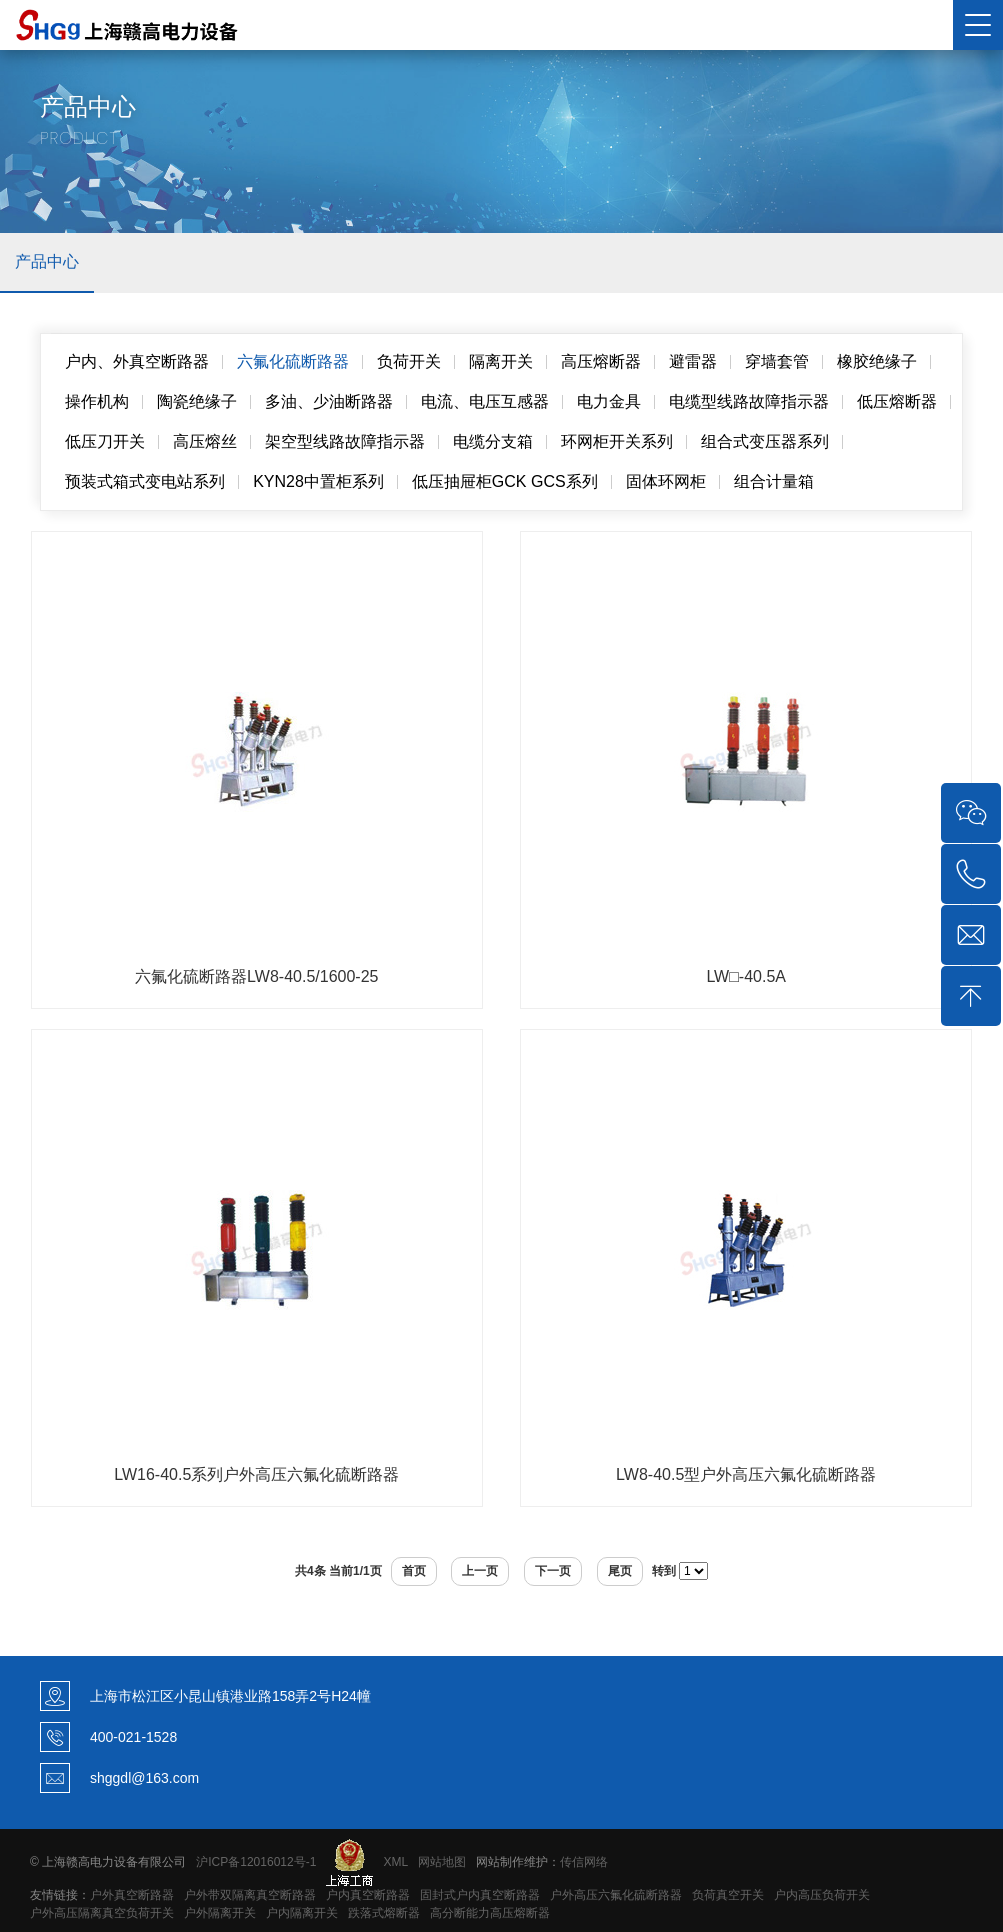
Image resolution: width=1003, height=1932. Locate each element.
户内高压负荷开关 (822, 1895)
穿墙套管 (777, 361)
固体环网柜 (666, 481)
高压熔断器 (601, 361)
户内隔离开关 (302, 1913)
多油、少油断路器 (329, 401)
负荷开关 (409, 361)
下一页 (553, 1571)
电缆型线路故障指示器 (749, 401)
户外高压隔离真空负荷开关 (102, 1913)
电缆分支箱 (493, 441)
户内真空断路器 (368, 1895)
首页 (414, 1571)
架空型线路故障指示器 (345, 441)
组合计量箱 (774, 481)
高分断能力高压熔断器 (490, 1913)
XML (395, 1861)
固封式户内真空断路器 (480, 1895)
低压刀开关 (105, 441)
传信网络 (584, 1861)
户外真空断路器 (132, 1895)
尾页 (620, 1571)
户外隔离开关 (220, 1913)
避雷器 (693, 361)
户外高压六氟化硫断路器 (616, 1895)
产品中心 (47, 261)
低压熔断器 (897, 401)
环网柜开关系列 (617, 441)
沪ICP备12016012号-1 (256, 1861)
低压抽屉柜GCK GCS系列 (505, 481)
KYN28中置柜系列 (318, 481)
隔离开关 (501, 361)
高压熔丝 (205, 441)
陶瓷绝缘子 (197, 401)
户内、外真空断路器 (137, 361)
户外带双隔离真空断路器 (250, 1895)
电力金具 (609, 401)
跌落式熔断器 (384, 1913)
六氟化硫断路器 (293, 361)
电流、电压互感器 (485, 401)
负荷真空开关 (728, 1895)
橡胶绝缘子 (877, 361)
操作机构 (97, 401)
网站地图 (442, 1861)
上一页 (480, 1571)
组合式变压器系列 (765, 441)
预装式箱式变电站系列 (145, 481)
